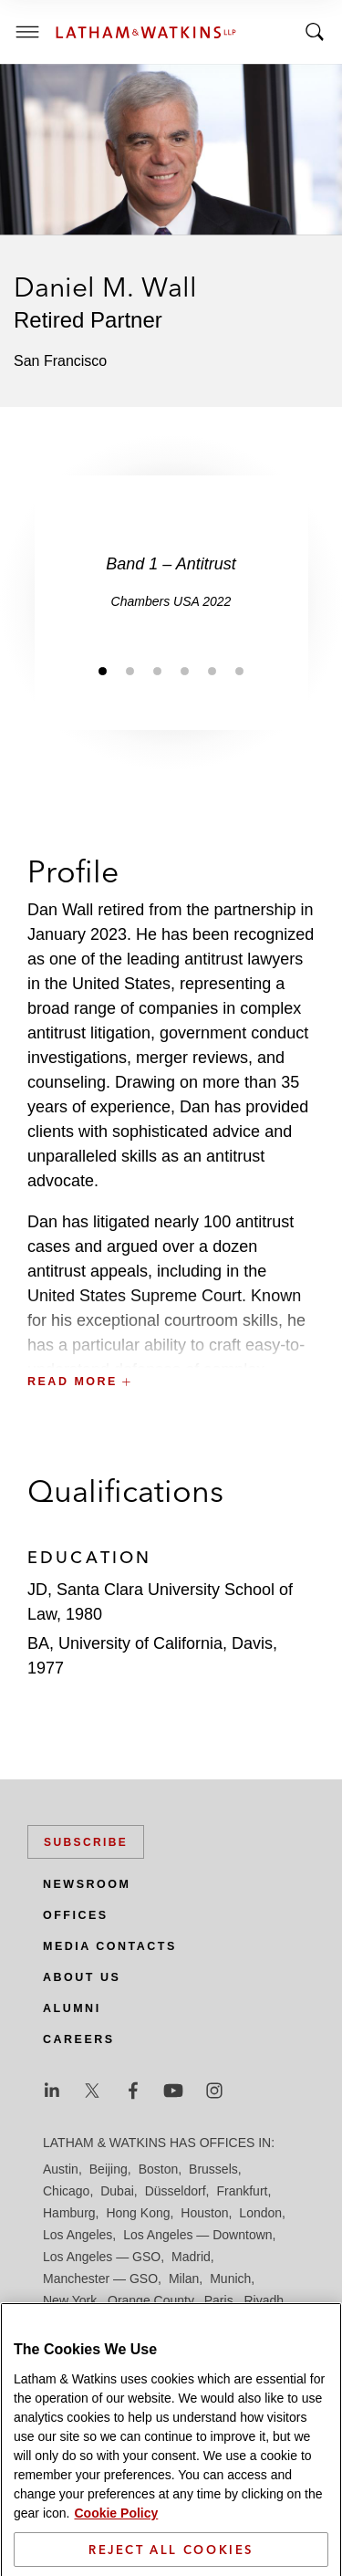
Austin (60, 2169)
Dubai (117, 2191)
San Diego (72, 2322)
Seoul (222, 2322)
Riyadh (264, 2300)
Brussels (213, 2169)
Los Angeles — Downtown (197, 2234)
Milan (184, 2278)
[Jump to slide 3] (157, 670)
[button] (171, 1342)
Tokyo (267, 2344)
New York (70, 2300)
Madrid (191, 2256)
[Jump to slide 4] (185, 670)
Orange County (150, 2300)
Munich (230, 2278)
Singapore (157, 2344)
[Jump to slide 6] (240, 670)
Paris (218, 2300)
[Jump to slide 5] (212, 670)
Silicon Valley (80, 2344)
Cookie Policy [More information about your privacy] (116, 2564)
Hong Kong (138, 2213)
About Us (81, 1977)
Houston (204, 2213)
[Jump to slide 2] (130, 670)
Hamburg (69, 2213)
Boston (159, 2169)
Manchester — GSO (100, 2278)
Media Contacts (110, 1946)
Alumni (72, 2008)
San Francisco (153, 2322)
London (260, 2213)
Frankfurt (241, 2191)
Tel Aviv (218, 2344)
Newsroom (86, 1884)
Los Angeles (77, 2234)
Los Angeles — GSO (102, 2256)
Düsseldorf (175, 2191)
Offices (76, 1915)
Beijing (108, 2169)
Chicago (66, 2191)
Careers (79, 2039)
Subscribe (86, 1842)
